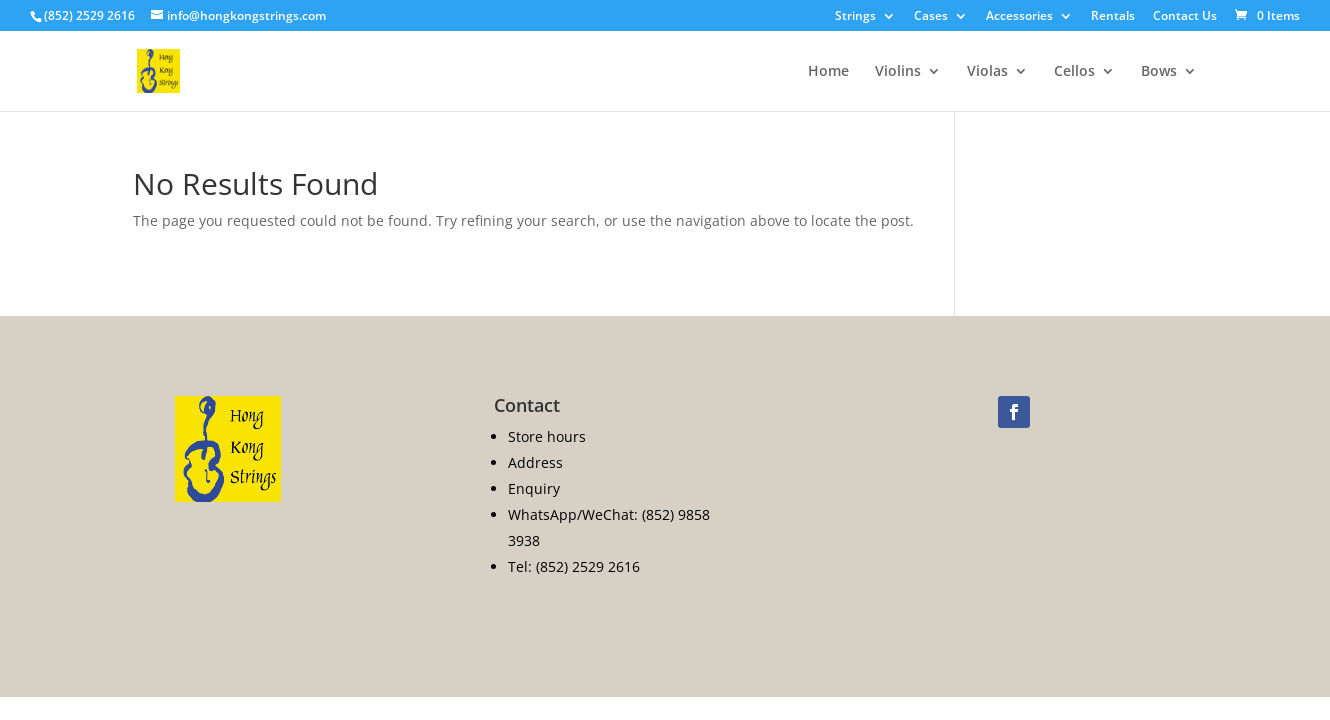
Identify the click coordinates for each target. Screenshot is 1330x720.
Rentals (1113, 17)
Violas (987, 72)
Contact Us (1185, 17)
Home (828, 72)
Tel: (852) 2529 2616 (574, 566)
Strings (855, 17)
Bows (1159, 72)
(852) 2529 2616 (89, 15)
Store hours (547, 436)
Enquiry (534, 488)
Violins (898, 72)
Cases (931, 17)
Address (535, 462)
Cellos (1074, 72)
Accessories (1019, 17)
